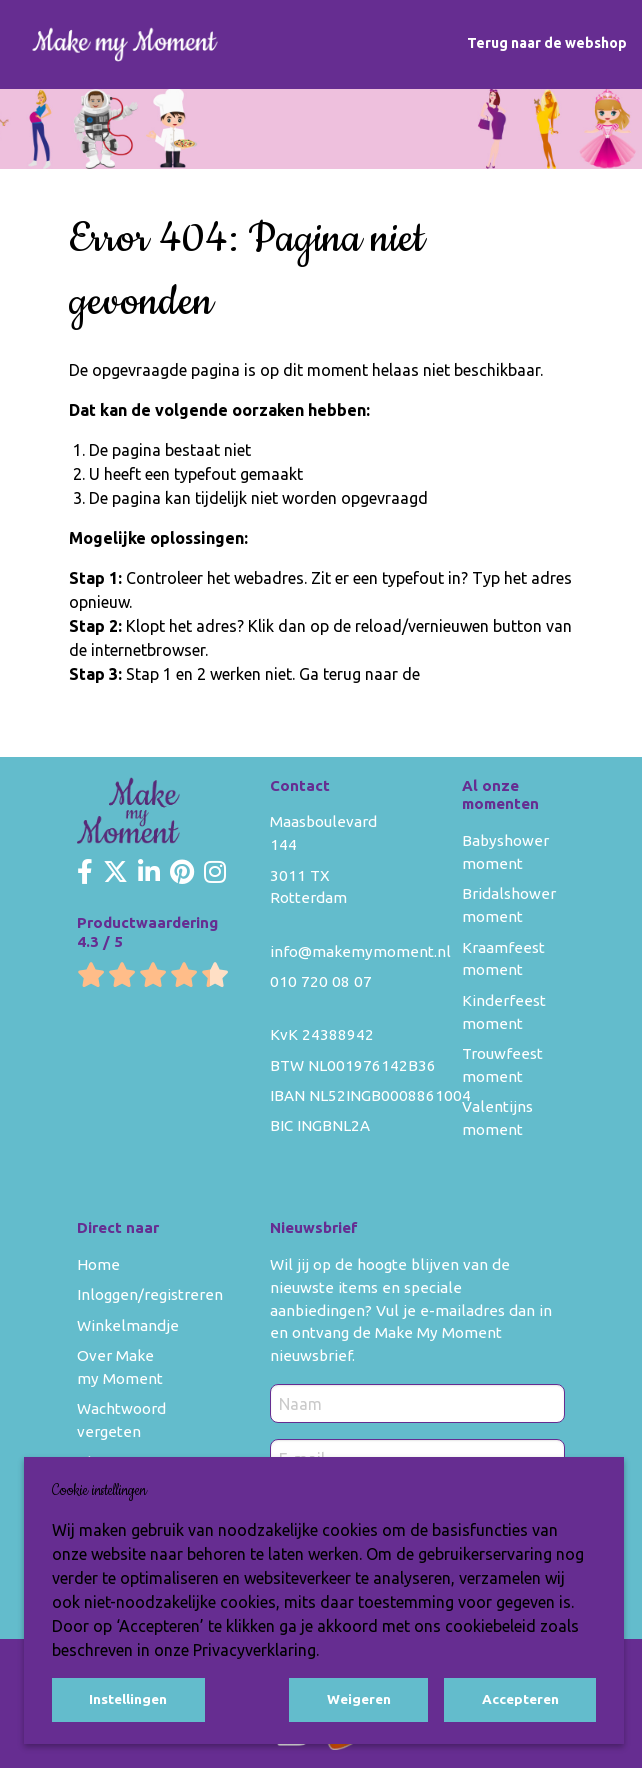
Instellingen (128, 1699)
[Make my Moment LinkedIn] (149, 873)
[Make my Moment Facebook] (85, 873)
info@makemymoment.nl (360, 951)
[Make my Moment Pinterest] (182, 873)
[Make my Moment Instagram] (215, 873)
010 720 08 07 (321, 981)
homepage (462, 674)
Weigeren (359, 1699)
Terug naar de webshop (547, 43)
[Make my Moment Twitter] (115, 873)
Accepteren (520, 1699)
